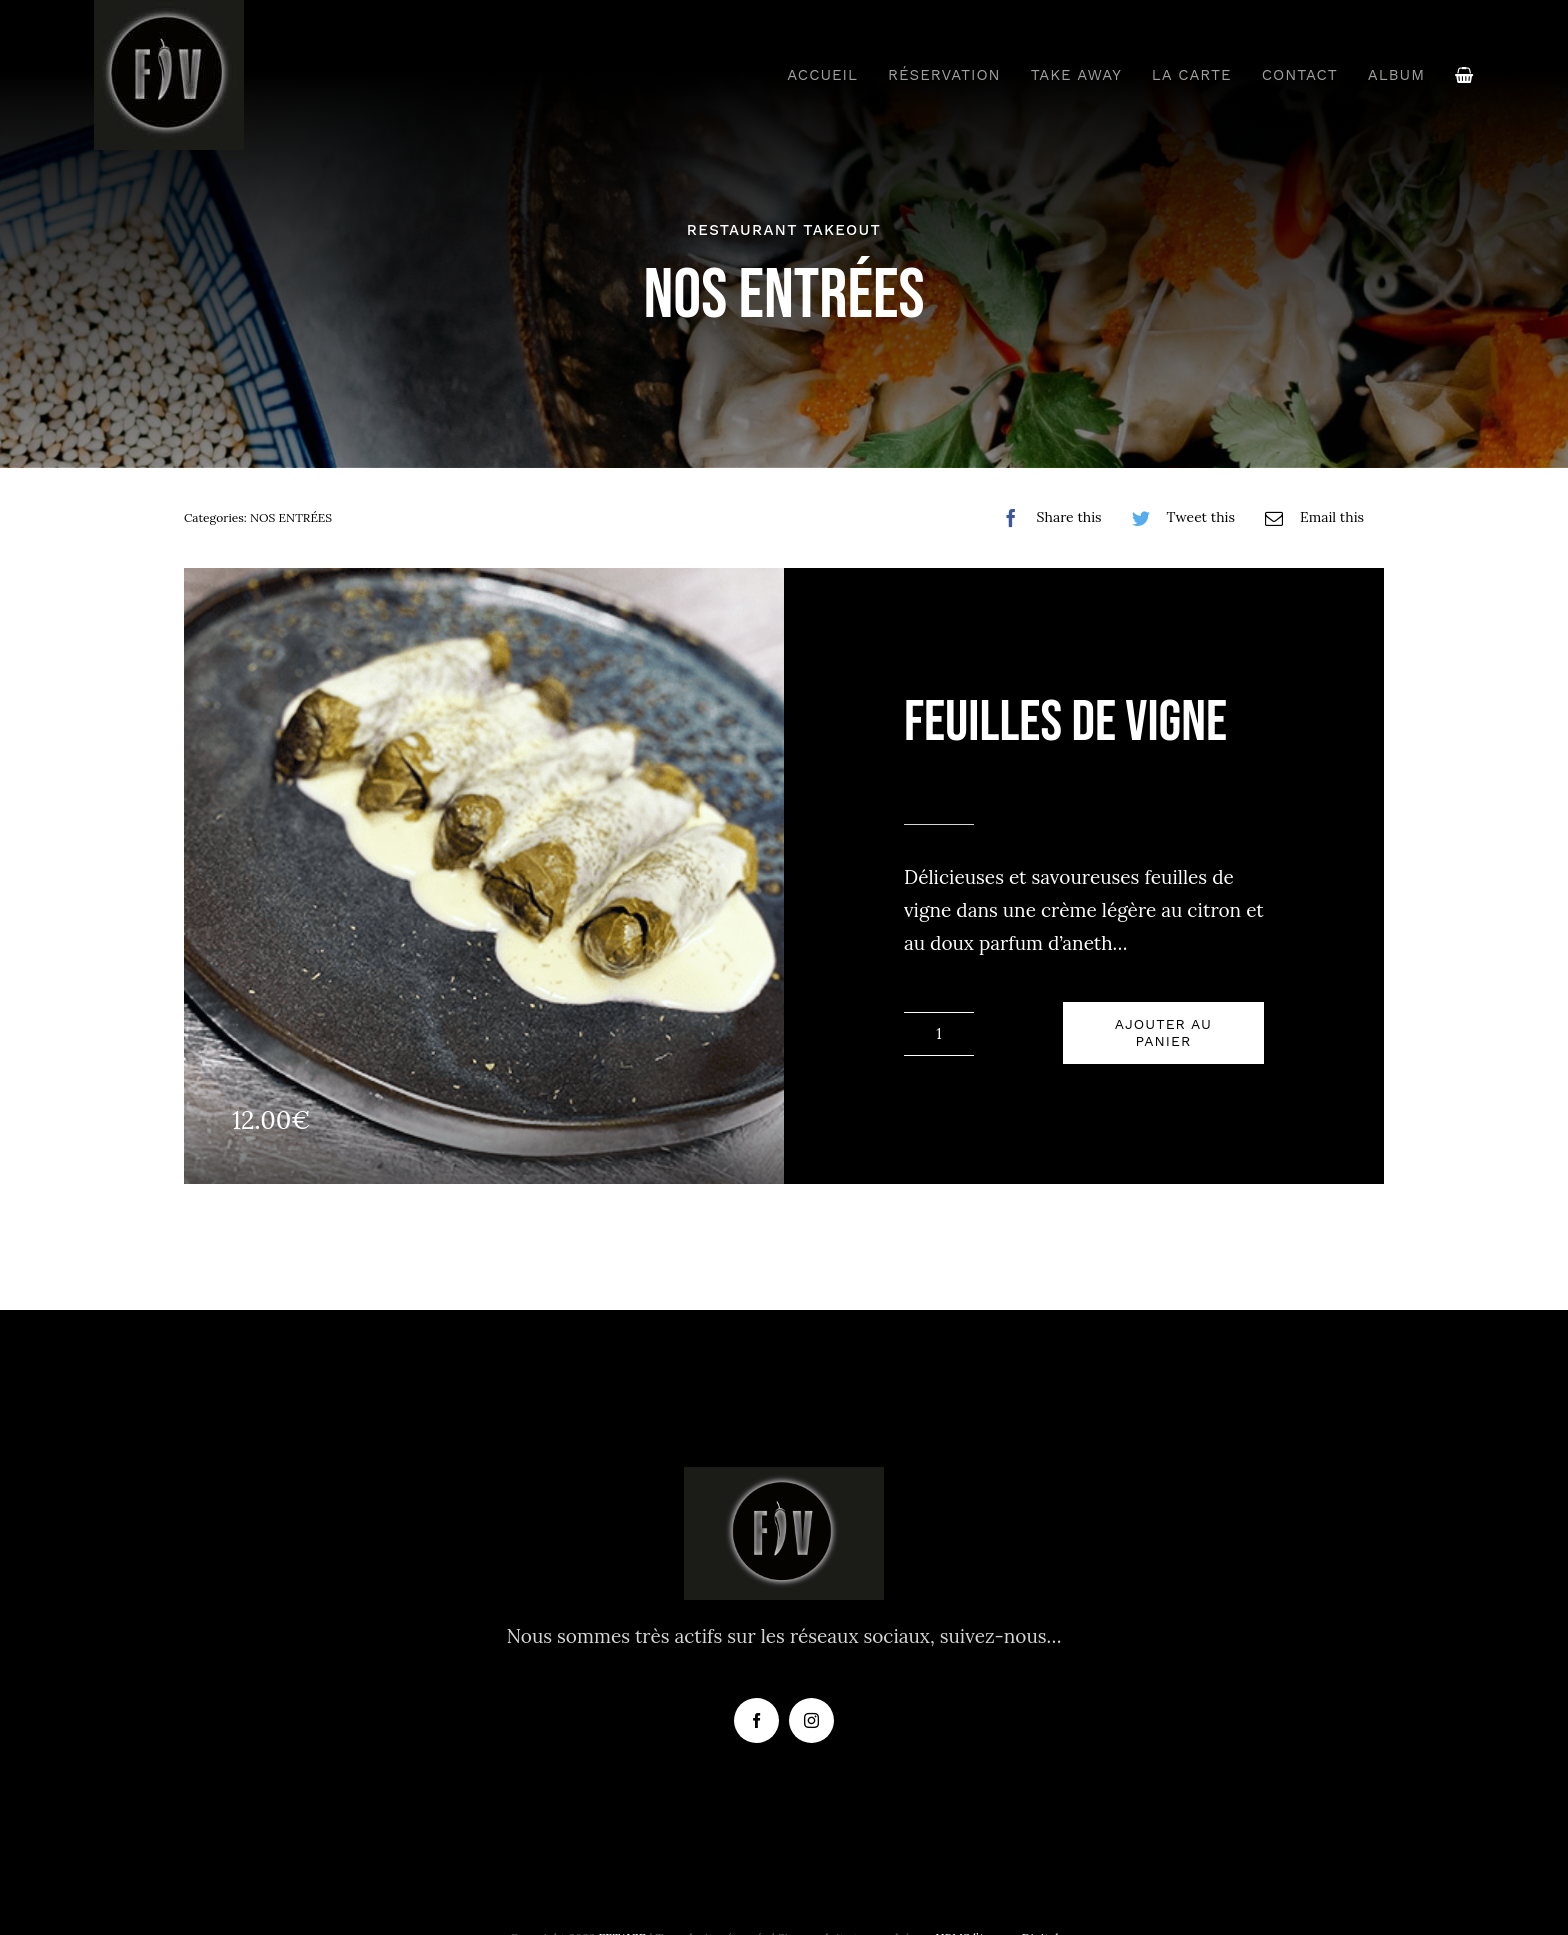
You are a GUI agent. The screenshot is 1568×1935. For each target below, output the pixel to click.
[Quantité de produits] (939, 1034)
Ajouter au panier (1163, 1032)
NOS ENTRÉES (291, 517)
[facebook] (756, 1720)
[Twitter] (1178, 518)
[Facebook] (1047, 518)
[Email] (1309, 518)
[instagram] (811, 1720)
